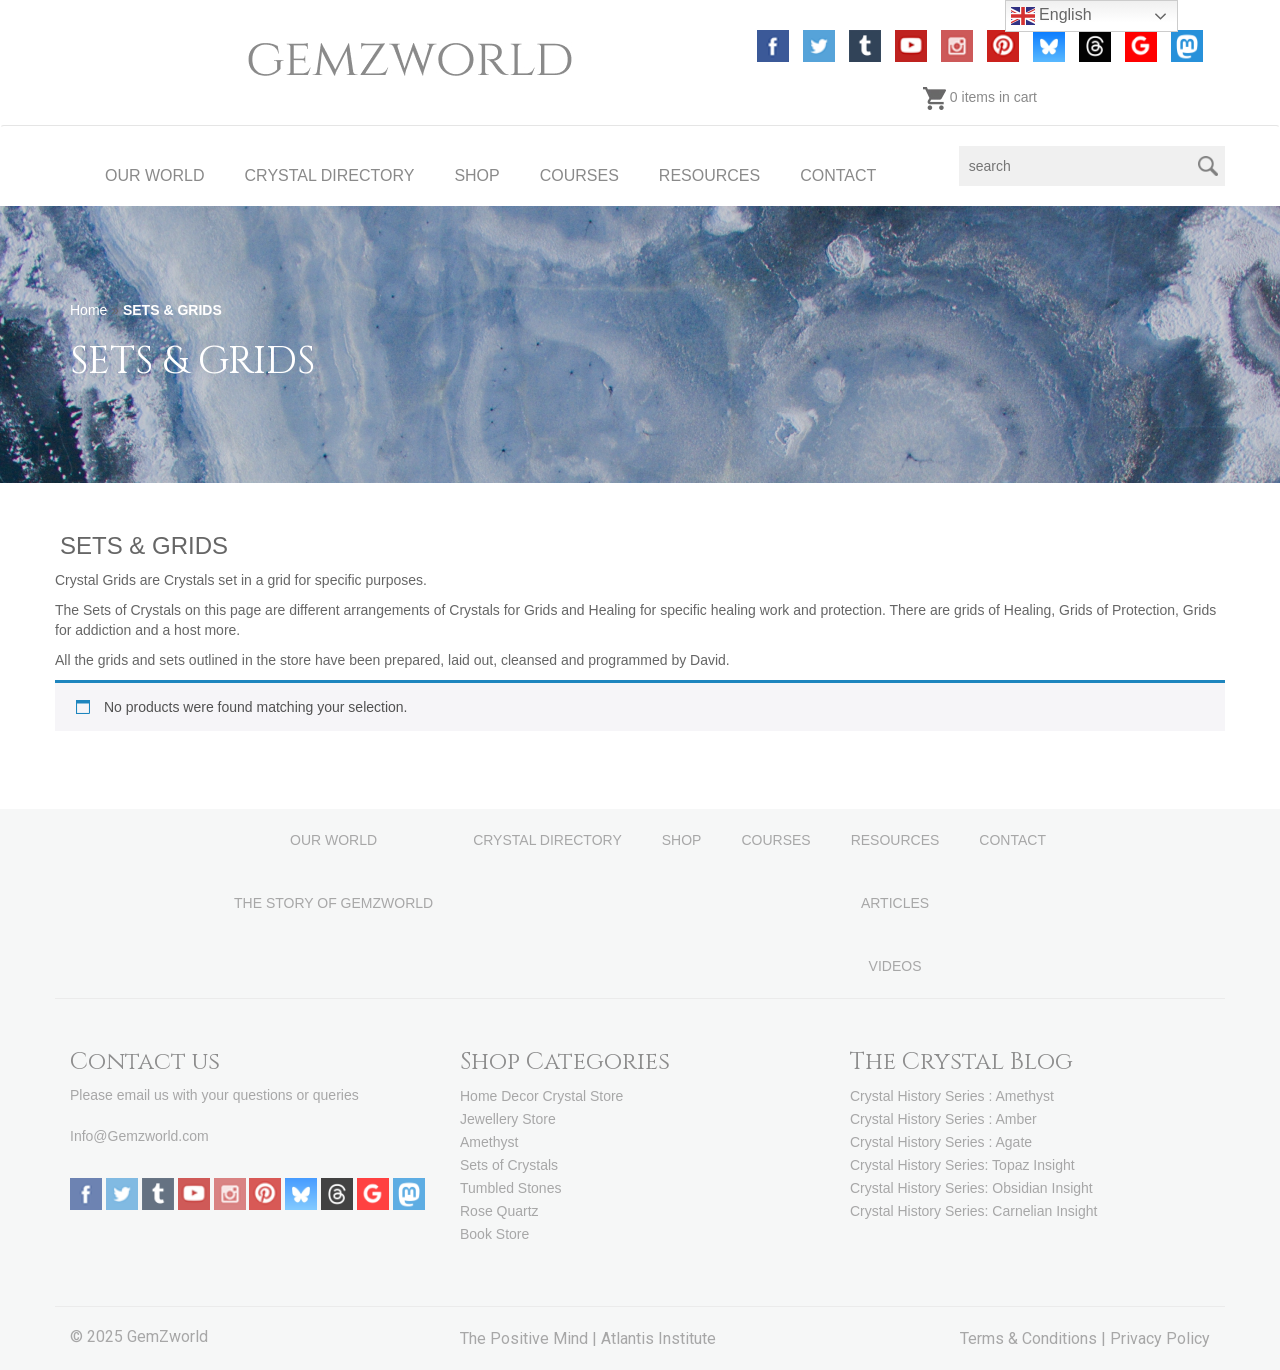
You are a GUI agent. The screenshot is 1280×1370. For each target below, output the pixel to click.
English (1051, 16)
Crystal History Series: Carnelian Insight (973, 1211)
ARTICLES (895, 903)
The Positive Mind (524, 1338)
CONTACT (838, 175)
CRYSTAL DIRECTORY (330, 175)
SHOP (476, 175)
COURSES (579, 175)
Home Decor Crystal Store (541, 1096)
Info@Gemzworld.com (139, 1136)
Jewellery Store (508, 1119)
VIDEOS (895, 966)
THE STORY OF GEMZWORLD (333, 903)
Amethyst (489, 1142)
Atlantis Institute (658, 1338)
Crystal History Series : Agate (941, 1142)
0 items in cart (980, 97)
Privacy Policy (1160, 1338)
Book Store (494, 1234)
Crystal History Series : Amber (943, 1119)
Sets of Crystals (509, 1165)
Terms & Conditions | (1035, 1338)
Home (88, 310)
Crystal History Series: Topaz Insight (962, 1165)
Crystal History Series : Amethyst (952, 1096)
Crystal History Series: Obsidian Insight (971, 1188)
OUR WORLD (155, 175)
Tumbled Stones (510, 1188)
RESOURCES (709, 175)
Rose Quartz (499, 1211)
